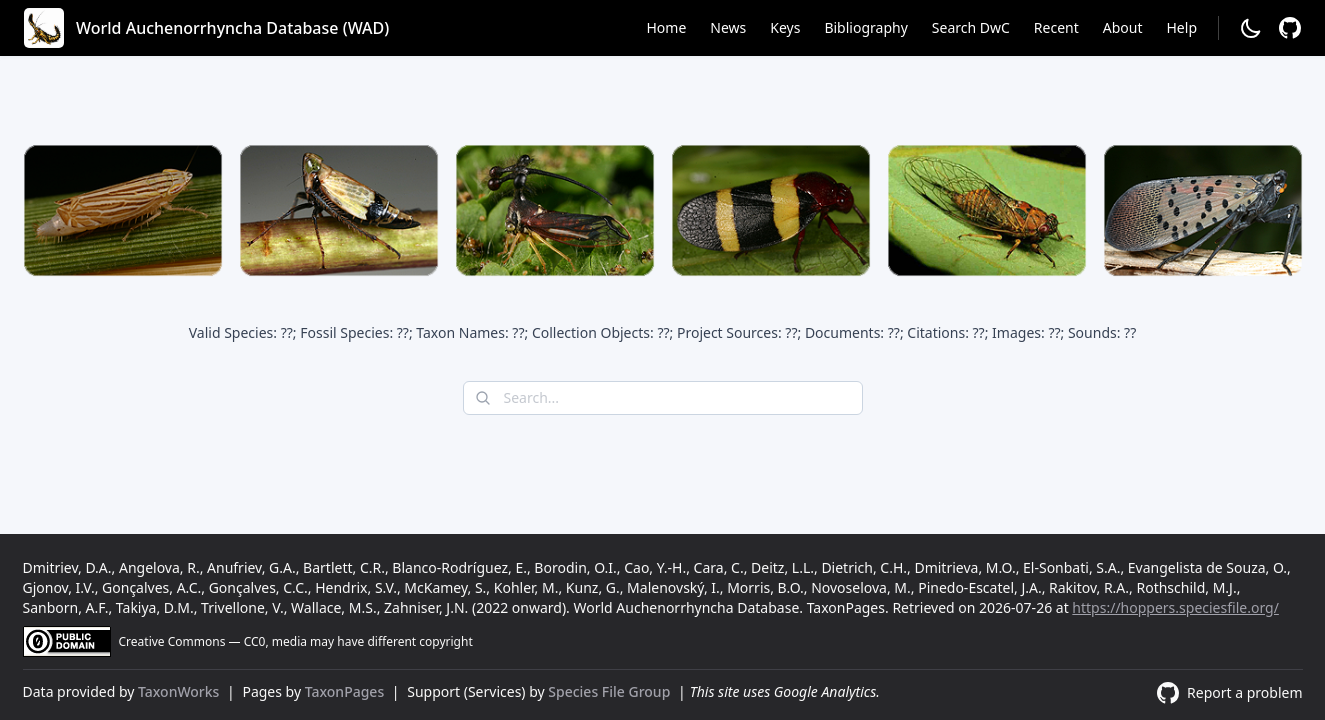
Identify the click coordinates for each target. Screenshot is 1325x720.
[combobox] (663, 398)
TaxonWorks (180, 691)
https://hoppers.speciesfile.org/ (1175, 607)
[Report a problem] (1290, 28)
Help (1182, 27)
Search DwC (971, 27)
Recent (1056, 27)
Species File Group (611, 691)
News (728, 27)
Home (666, 27)
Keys (785, 27)
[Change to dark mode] (1251, 28)
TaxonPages (346, 691)
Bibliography (865, 27)
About (1123, 27)
